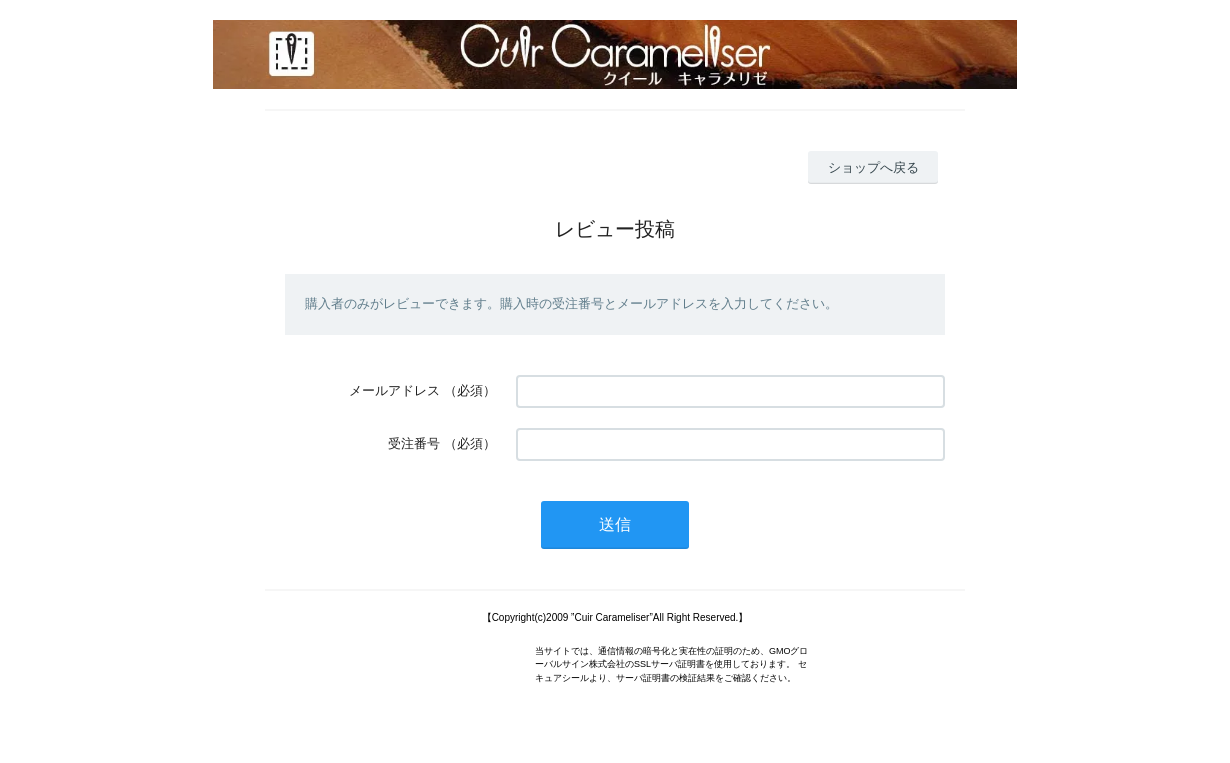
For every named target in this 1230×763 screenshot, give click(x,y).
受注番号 (414, 443)
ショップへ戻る (873, 167)
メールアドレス (394, 390)
